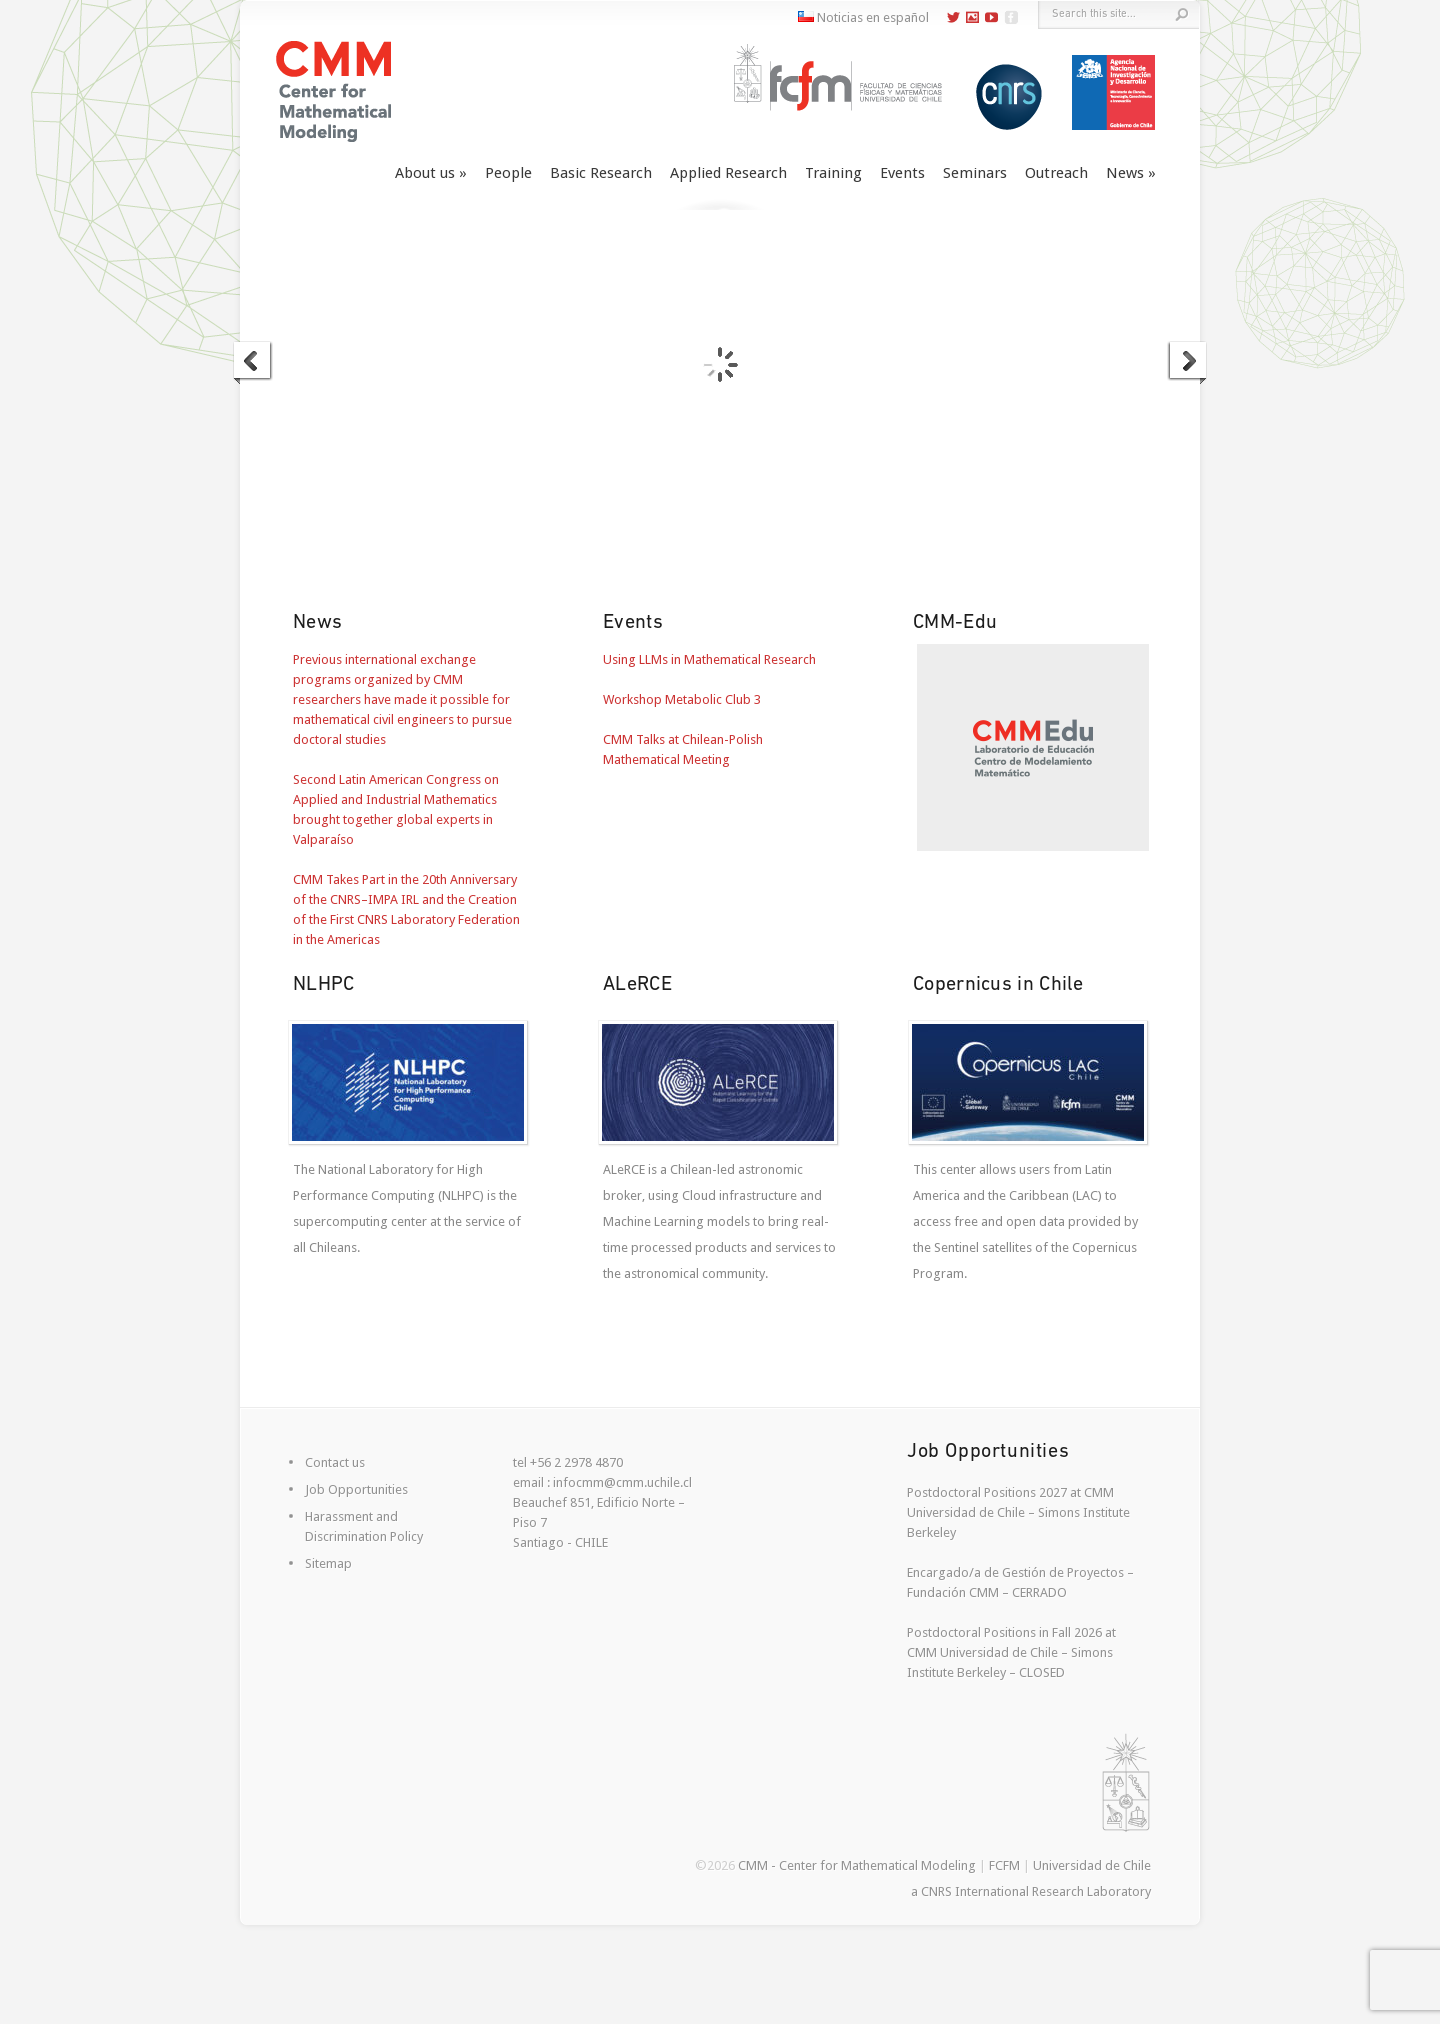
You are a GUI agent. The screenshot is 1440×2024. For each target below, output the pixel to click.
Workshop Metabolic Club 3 (682, 699)
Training (833, 173)
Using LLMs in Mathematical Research (709, 659)
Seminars (975, 173)
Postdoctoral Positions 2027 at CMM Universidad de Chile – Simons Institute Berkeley (1018, 1512)
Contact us (335, 1462)
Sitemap (328, 1563)
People (508, 173)
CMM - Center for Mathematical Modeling (857, 1865)
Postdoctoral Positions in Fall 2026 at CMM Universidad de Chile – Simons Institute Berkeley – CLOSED (1011, 1652)
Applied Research (728, 173)
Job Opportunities (356, 1489)
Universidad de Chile (1092, 1865)
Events (902, 173)
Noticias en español (863, 17)
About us (425, 173)
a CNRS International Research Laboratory (1031, 1891)
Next (1187, 363)
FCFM (1004, 1865)
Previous (253, 363)
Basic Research (601, 173)
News (1125, 173)
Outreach (1056, 173)
